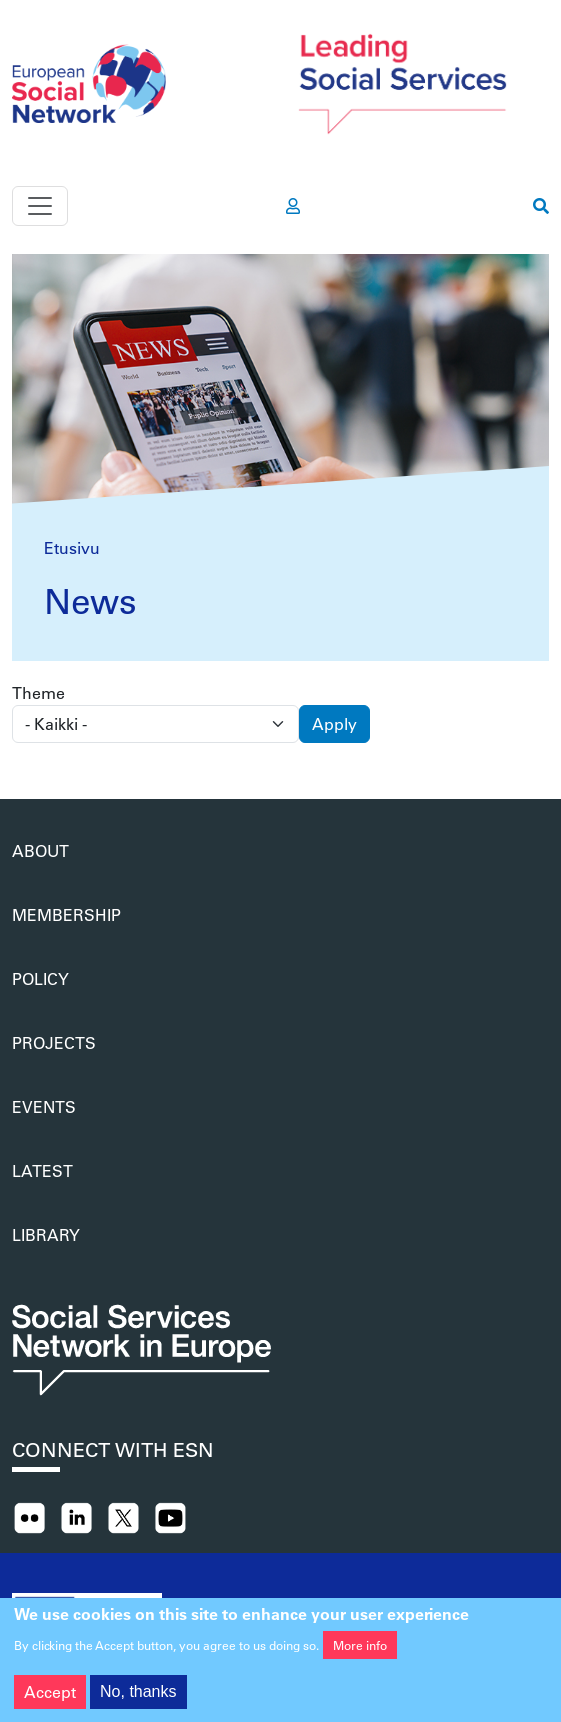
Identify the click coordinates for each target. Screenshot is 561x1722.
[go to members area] (293, 206)
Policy (40, 978)
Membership (66, 914)
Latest (42, 1170)
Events (44, 1106)
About (40, 850)
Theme (38, 692)
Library (46, 1234)
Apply (334, 723)
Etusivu (72, 547)
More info (360, 1652)
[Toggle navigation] (40, 206)
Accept (50, 1698)
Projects (54, 1042)
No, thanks (138, 1698)
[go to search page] (541, 206)
